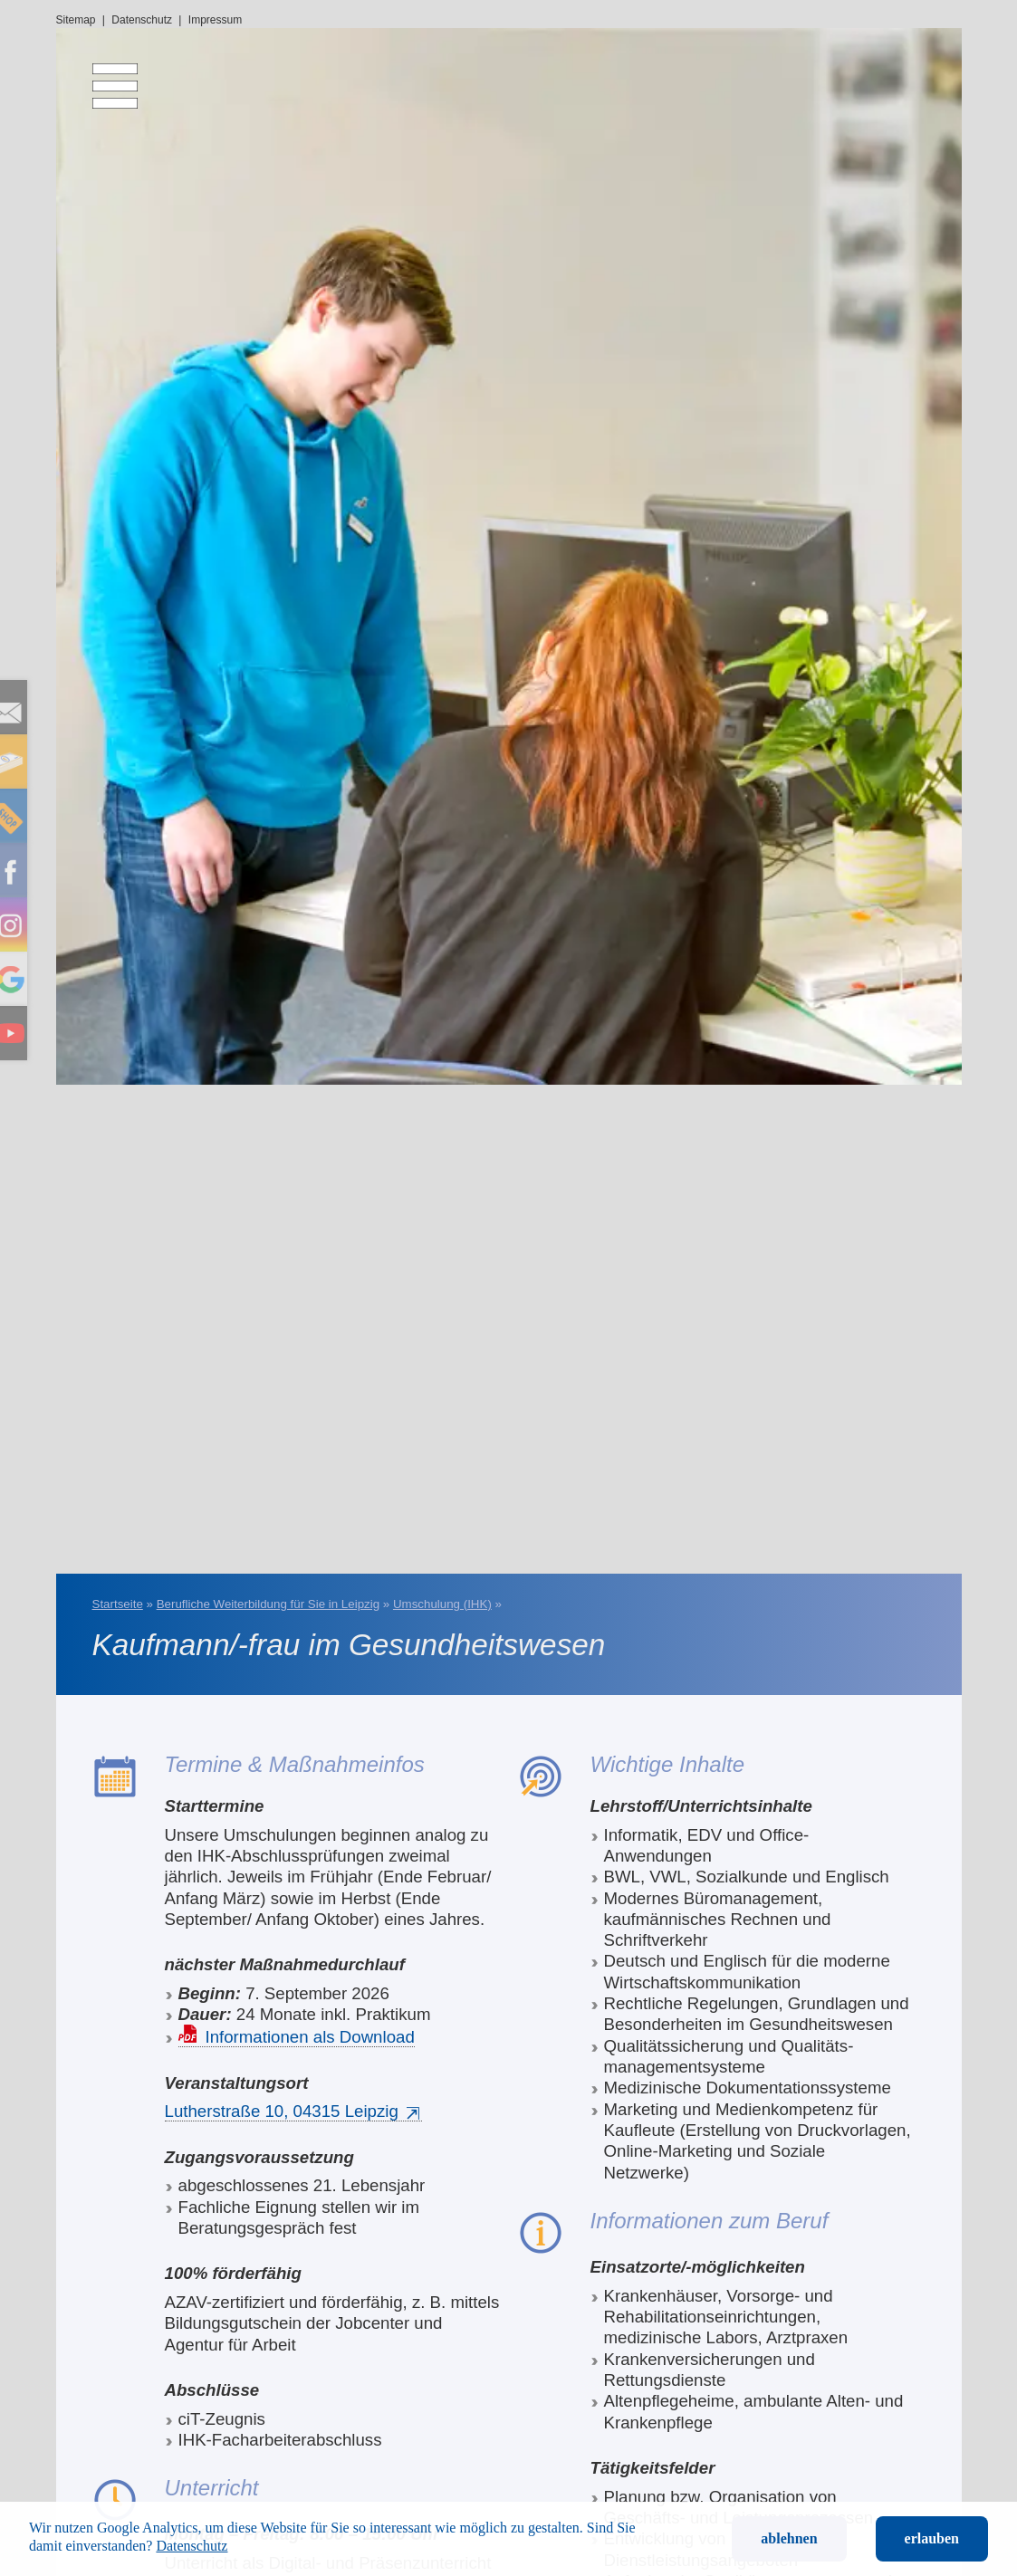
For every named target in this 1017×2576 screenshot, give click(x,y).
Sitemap (76, 20)
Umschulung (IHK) (442, 1604)
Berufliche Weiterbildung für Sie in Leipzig (268, 1604)
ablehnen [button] (789, 2538)
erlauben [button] (932, 2538)
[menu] (101, 77)
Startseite (117, 1604)
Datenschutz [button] (191, 2545)
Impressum (215, 20)
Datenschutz (141, 20)
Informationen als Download (310, 2036)
